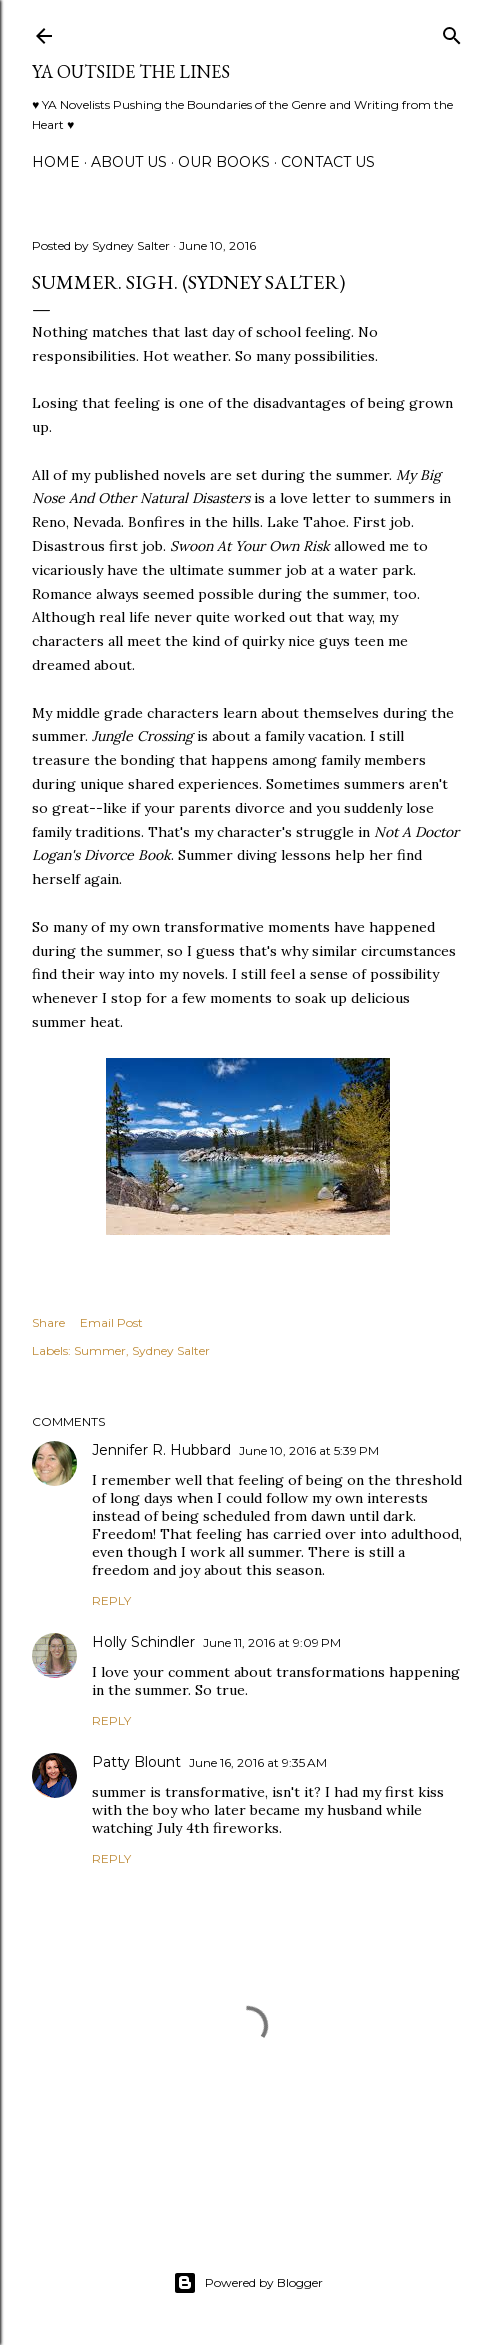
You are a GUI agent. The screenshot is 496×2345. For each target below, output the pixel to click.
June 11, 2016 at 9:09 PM (272, 1642)
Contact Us (328, 162)
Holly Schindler (143, 1642)
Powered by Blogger (248, 2283)
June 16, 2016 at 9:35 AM (258, 1762)
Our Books (224, 162)
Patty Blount (136, 1762)
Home (56, 162)
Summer (100, 1350)
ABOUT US (129, 162)
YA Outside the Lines (131, 71)
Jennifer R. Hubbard (161, 1450)
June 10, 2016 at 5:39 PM (309, 1450)
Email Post (111, 1322)
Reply (111, 1600)
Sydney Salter (171, 1350)
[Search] (452, 31)
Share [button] (48, 1322)
